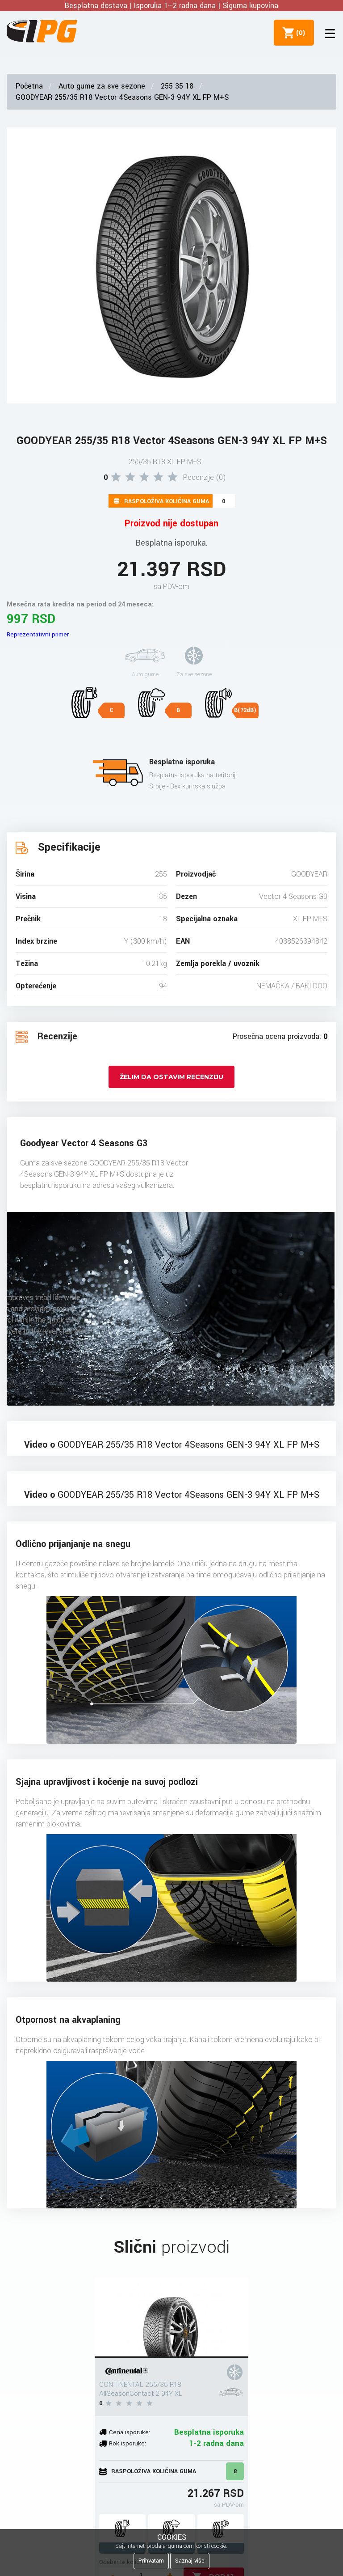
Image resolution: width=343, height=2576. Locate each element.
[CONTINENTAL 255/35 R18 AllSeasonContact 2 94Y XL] (171, 2317)
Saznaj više (190, 2561)
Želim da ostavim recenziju (171, 1077)
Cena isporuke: (129, 2432)
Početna (29, 86)
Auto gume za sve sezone (102, 86)
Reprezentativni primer (38, 634)
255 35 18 (177, 86)
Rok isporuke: (127, 2443)
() (299, 33)
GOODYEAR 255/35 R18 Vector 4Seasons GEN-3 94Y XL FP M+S (122, 97)
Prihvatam (151, 2561)
